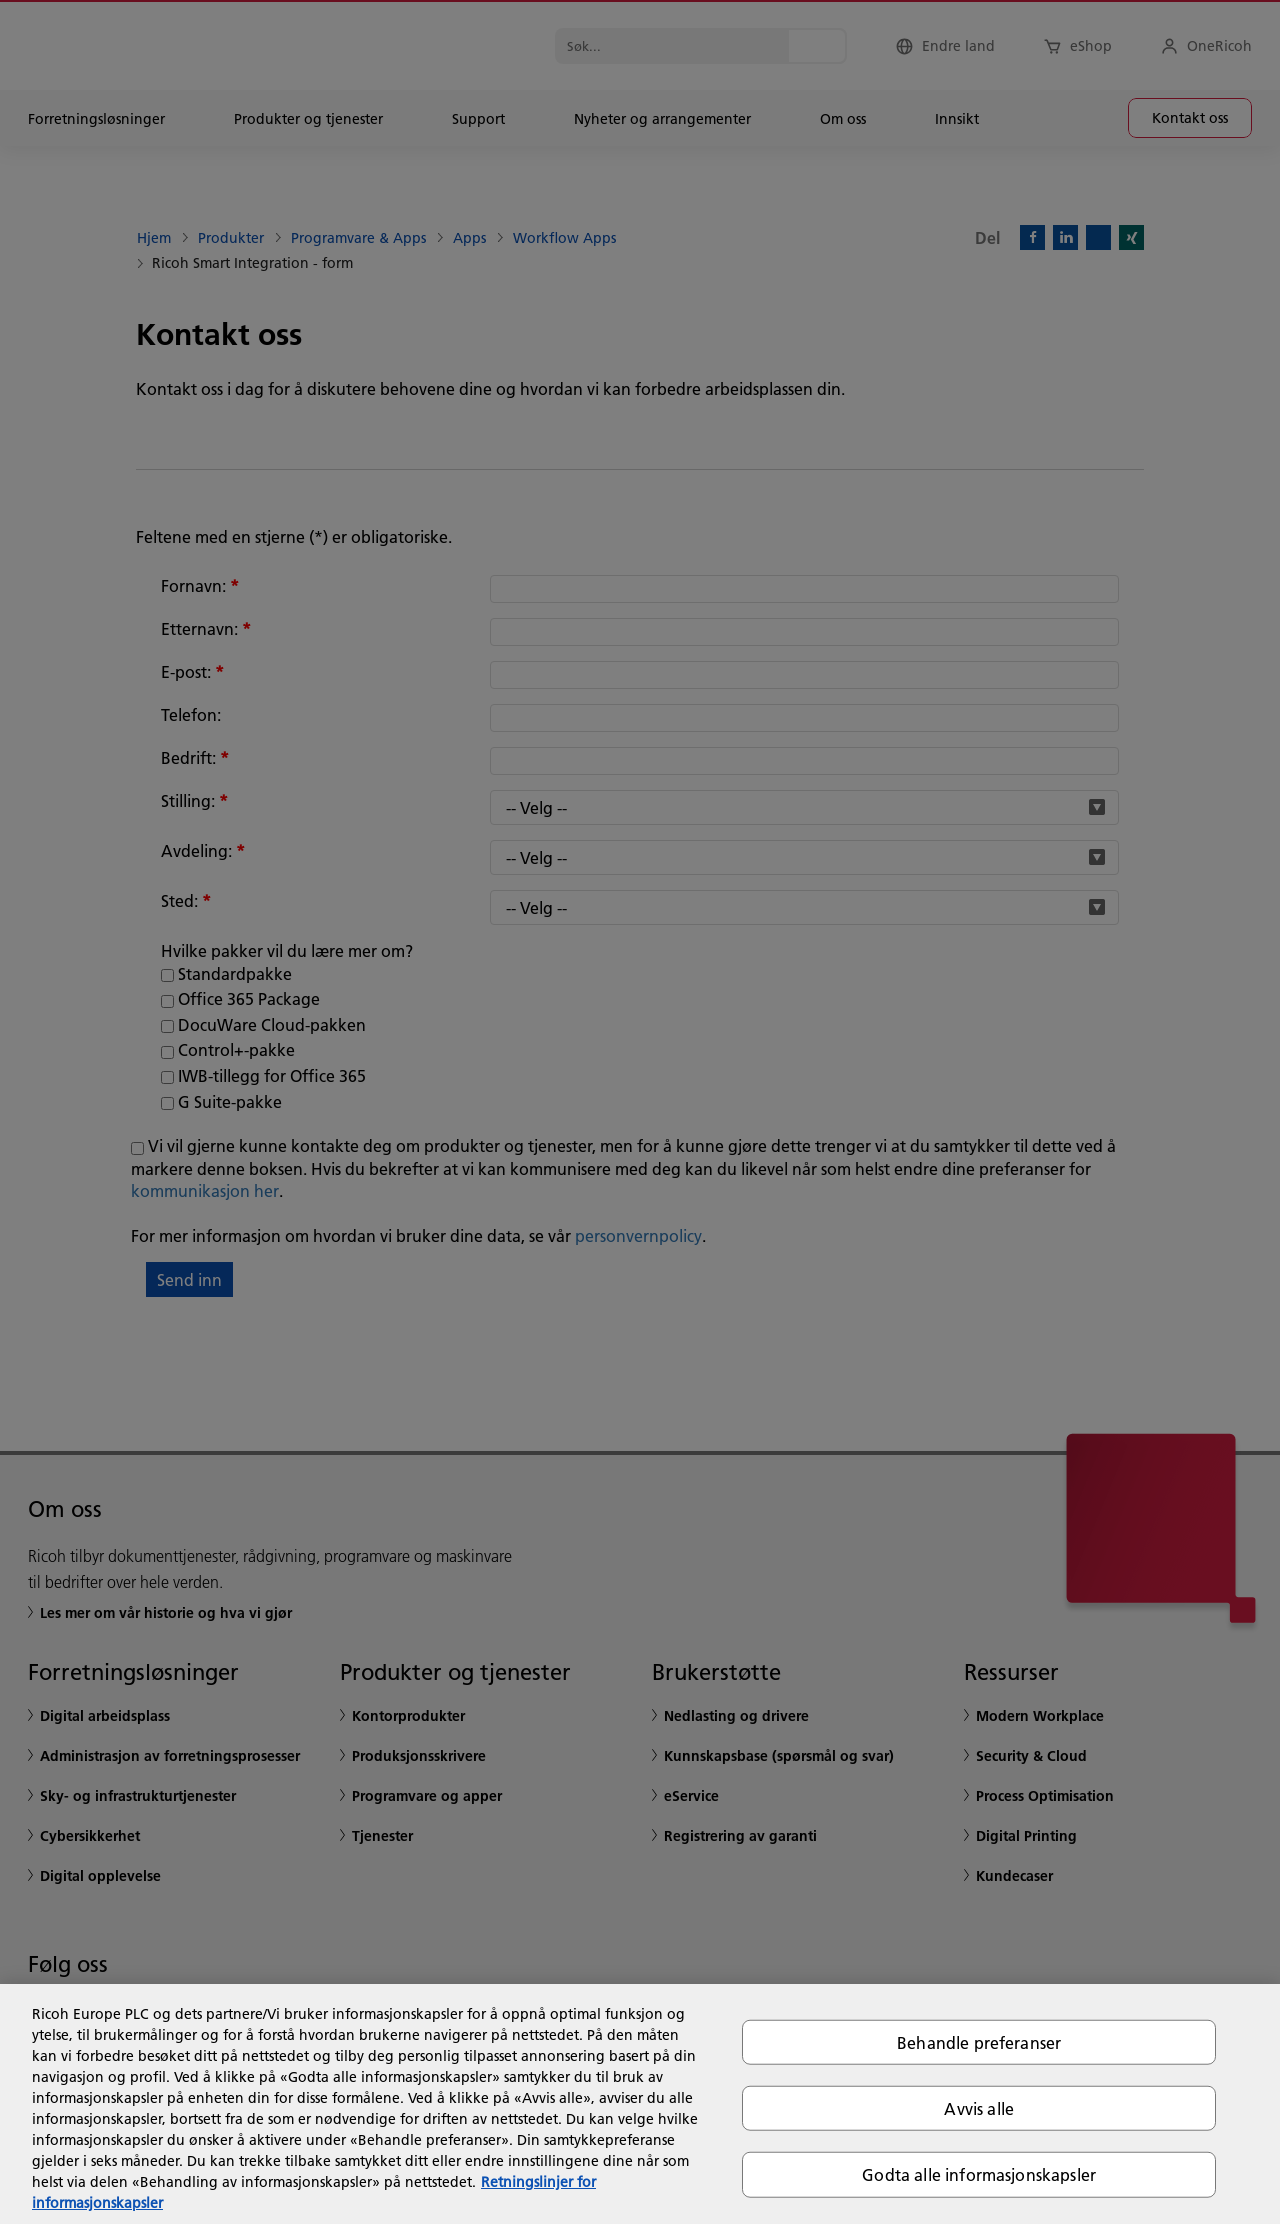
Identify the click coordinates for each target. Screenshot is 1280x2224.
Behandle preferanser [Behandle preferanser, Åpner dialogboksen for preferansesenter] (979, 2042)
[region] (640, 2104)
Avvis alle (979, 2108)
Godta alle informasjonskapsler (979, 2174)
